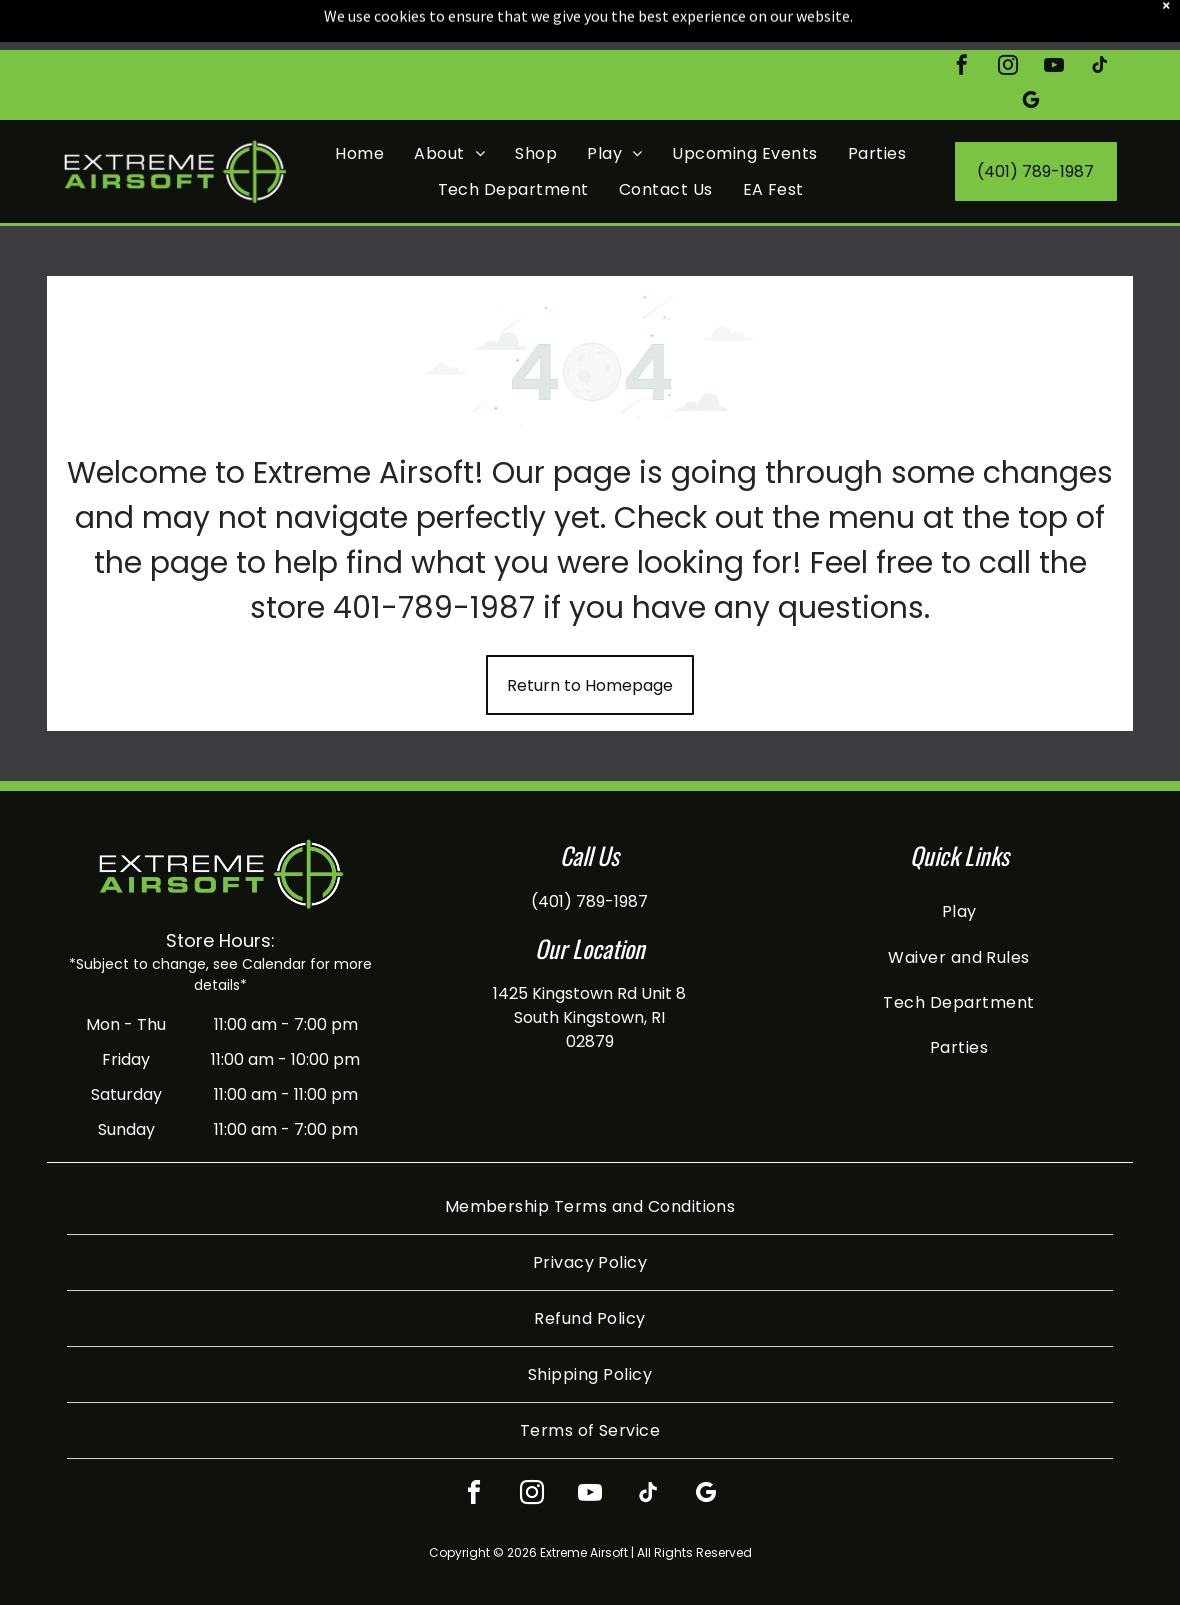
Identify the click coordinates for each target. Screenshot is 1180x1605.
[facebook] (962, 17)
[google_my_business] (1031, 52)
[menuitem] (359, 103)
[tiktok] (1100, 17)
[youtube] (1054, 17)
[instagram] (1008, 17)
